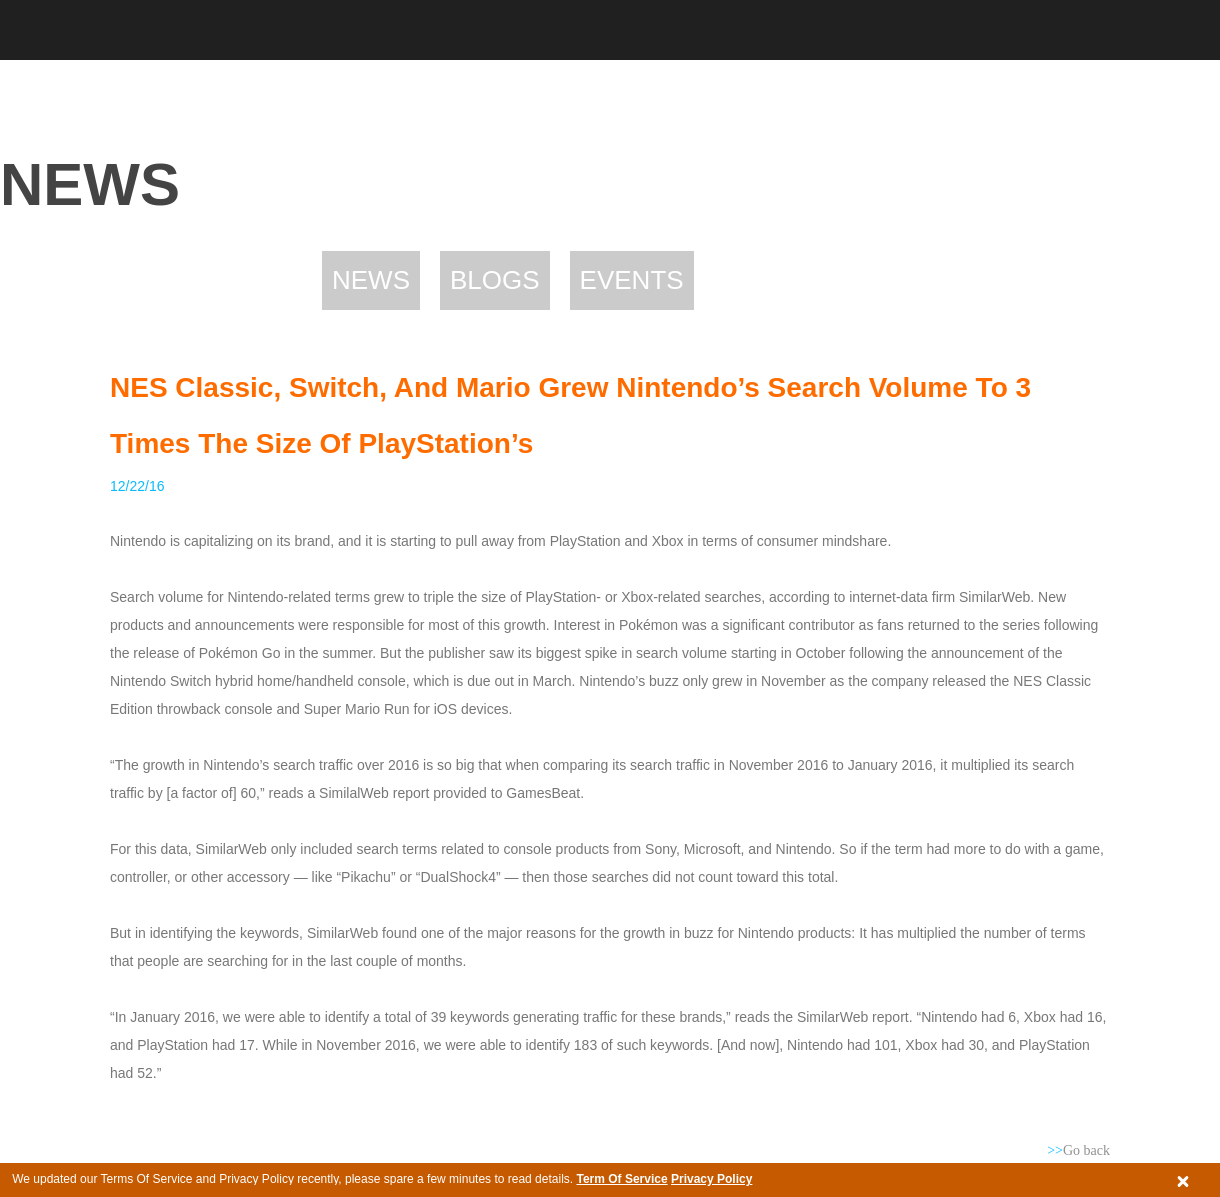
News (371, 280)
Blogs (495, 280)
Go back (1078, 1150)
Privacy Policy (711, 1179)
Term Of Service (621, 1179)
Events (632, 280)
